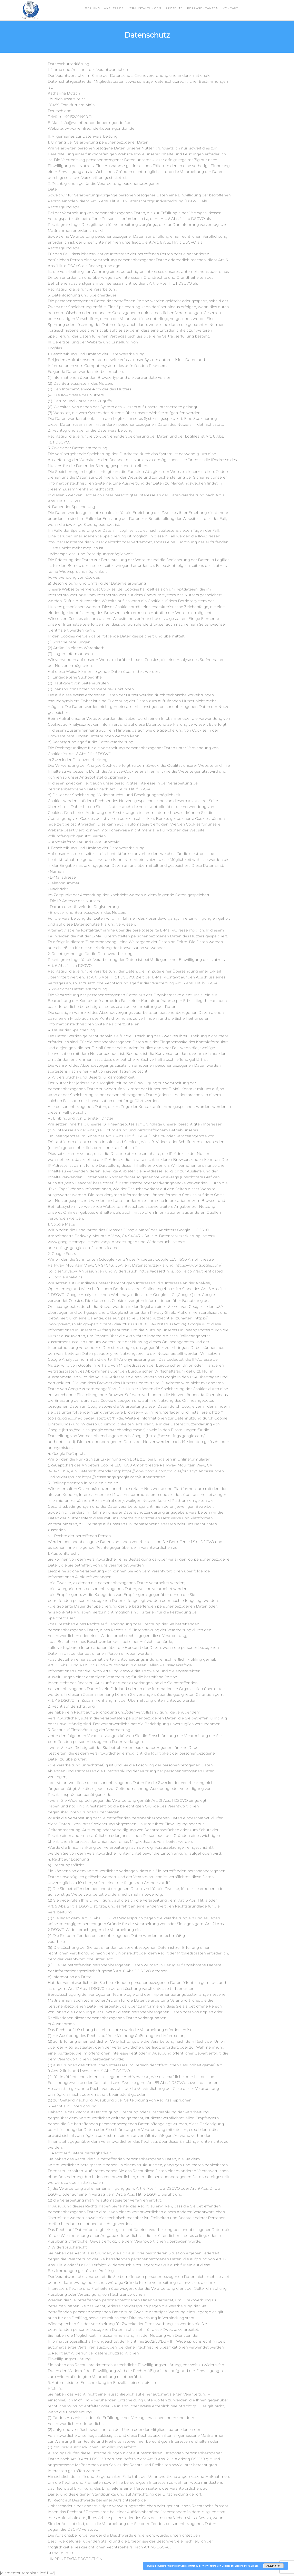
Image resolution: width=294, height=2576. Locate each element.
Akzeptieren (273, 2565)
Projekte (174, 8)
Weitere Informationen (246, 2566)
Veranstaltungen (144, 8)
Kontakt (230, 8)
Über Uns (91, 8)
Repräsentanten (203, 8)
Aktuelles (114, 8)
